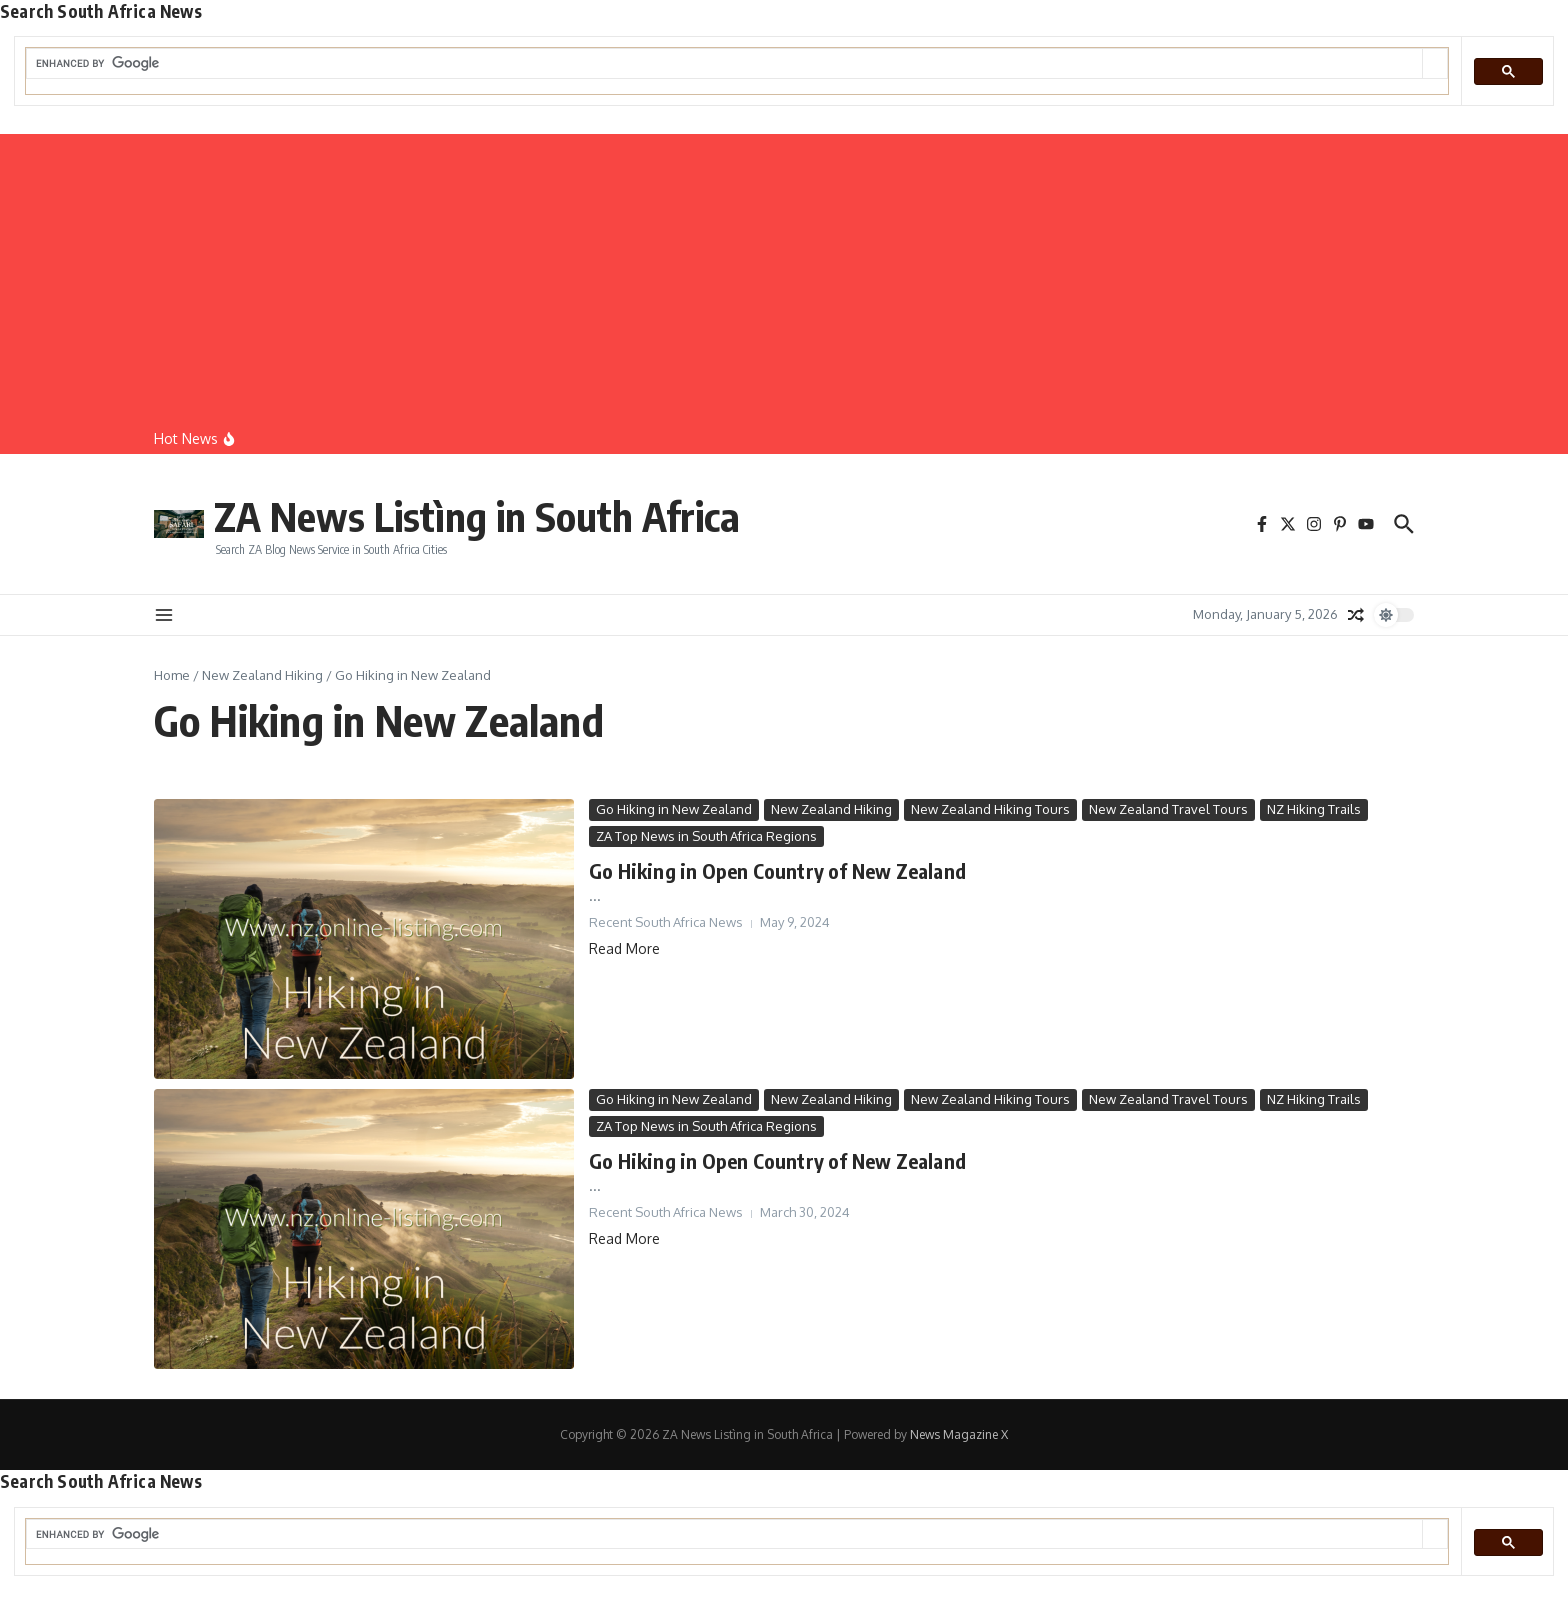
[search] (724, 64)
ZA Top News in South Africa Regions (706, 836)
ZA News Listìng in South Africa (477, 516)
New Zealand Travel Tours (1168, 809)
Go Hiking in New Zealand (674, 809)
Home (172, 675)
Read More (624, 948)
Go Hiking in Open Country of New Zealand (777, 870)
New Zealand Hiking (262, 675)
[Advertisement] (784, 274)
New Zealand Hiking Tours (990, 809)
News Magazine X (959, 1434)
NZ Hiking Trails (1314, 809)
